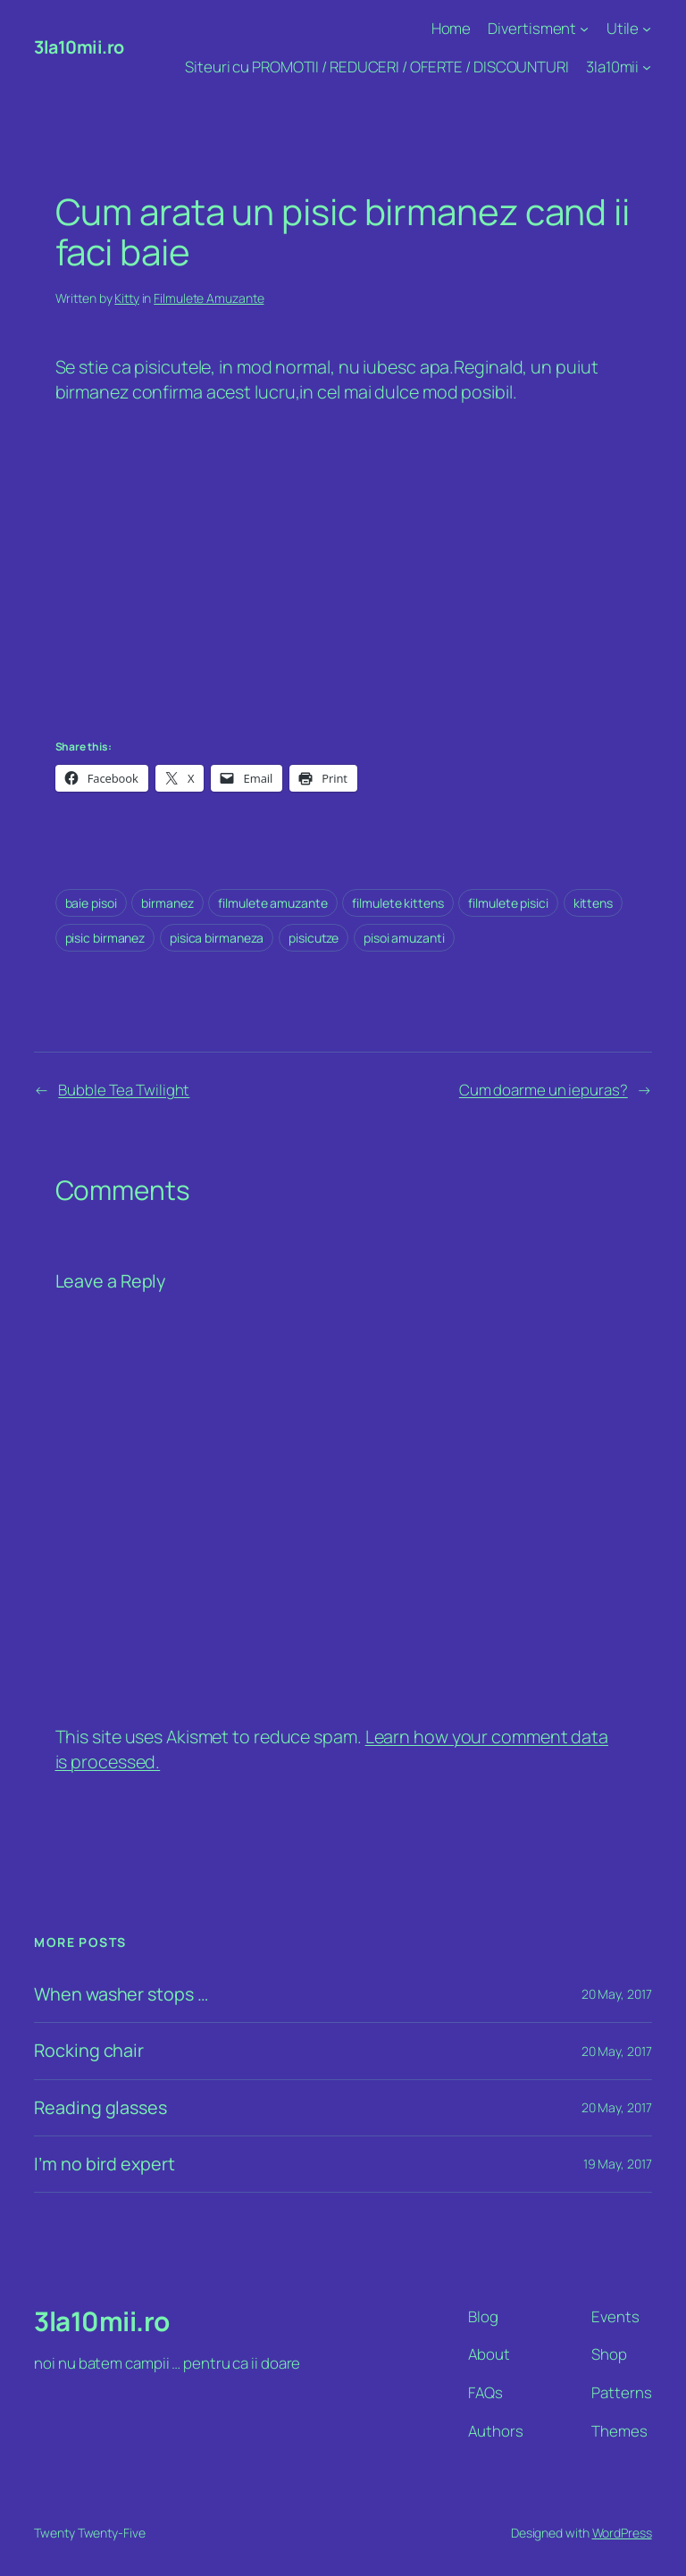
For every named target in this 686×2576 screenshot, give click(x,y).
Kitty (126, 297)
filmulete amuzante (272, 902)
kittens (593, 902)
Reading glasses (100, 2108)
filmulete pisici (508, 902)
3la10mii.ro (79, 47)
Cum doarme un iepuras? (543, 1089)
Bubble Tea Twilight (123, 1089)
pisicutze (314, 937)
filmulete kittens (397, 902)
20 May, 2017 (616, 1993)
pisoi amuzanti (404, 937)
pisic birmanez (105, 937)
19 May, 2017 (617, 2163)
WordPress (622, 2532)
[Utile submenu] (646, 28)
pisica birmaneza (217, 937)
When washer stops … (120, 1994)
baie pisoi (91, 902)
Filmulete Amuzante (209, 297)
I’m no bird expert (104, 2164)
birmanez (167, 902)
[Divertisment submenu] (584, 28)
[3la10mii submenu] (646, 67)
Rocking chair (89, 2050)
